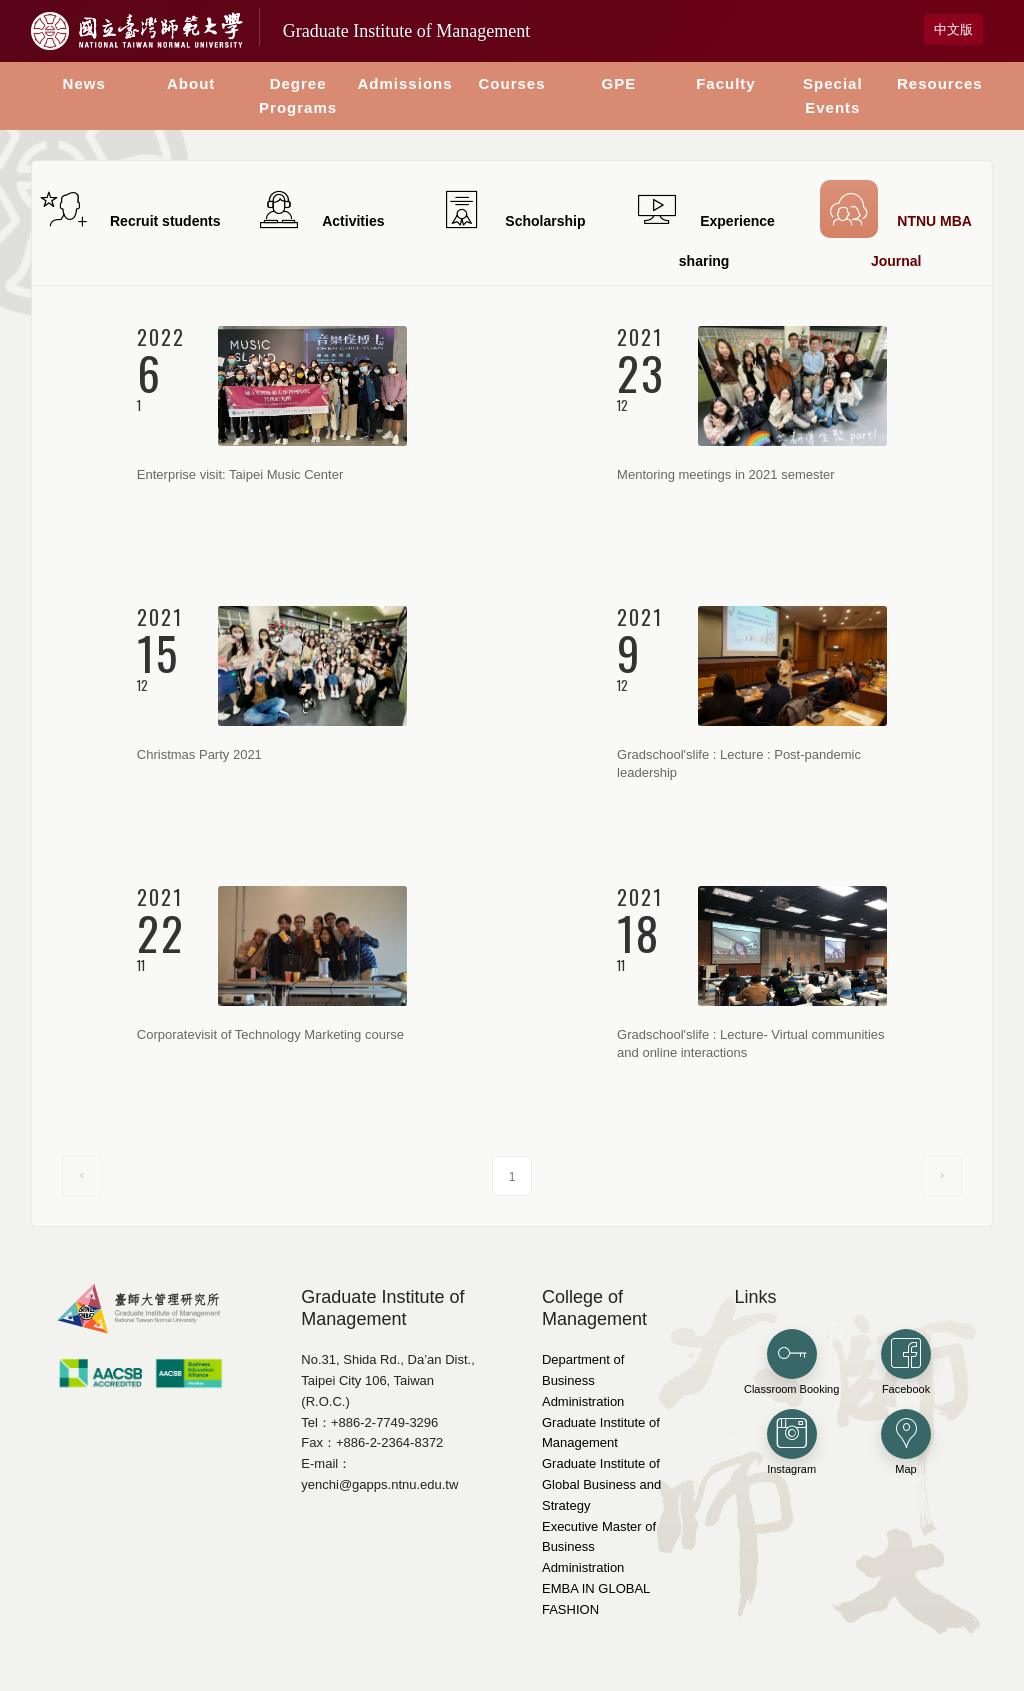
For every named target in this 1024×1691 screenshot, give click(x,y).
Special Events (833, 95)
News (84, 83)
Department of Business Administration (583, 1380)
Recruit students (127, 209)
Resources (940, 83)
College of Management (594, 1308)
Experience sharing (704, 227)
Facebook (906, 1362)
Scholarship (511, 209)
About (191, 83)
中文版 (953, 29)
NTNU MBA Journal (896, 224)
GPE (619, 83)
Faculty (726, 83)
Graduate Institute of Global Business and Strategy (601, 1484)
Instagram (792, 1442)
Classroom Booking (791, 1362)
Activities (319, 209)
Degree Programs (298, 95)
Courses (511, 83)
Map (906, 1442)
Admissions (405, 83)
